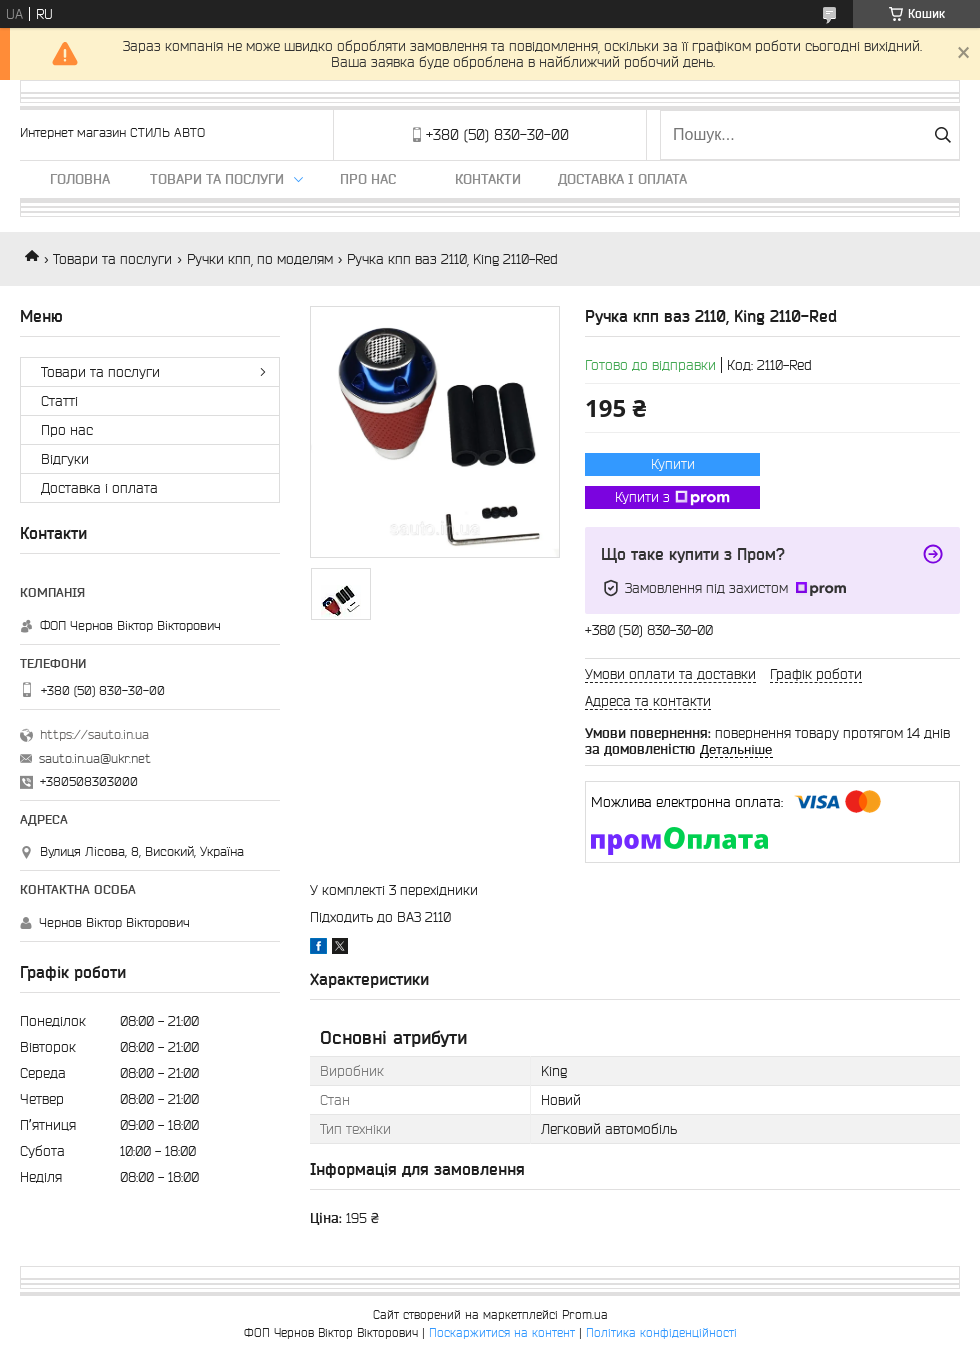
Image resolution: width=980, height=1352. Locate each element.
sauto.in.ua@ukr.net (95, 758)
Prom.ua (585, 1314)
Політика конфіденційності (661, 1332)
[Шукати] (942, 135)
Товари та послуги (217, 179)
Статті (59, 401)
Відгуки (65, 459)
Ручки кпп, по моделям (260, 259)
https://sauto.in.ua (94, 734)
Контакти (488, 179)
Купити (673, 464)
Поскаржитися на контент (502, 1332)
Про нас (368, 179)
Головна (80, 179)
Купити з (672, 498)
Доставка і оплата (622, 179)
